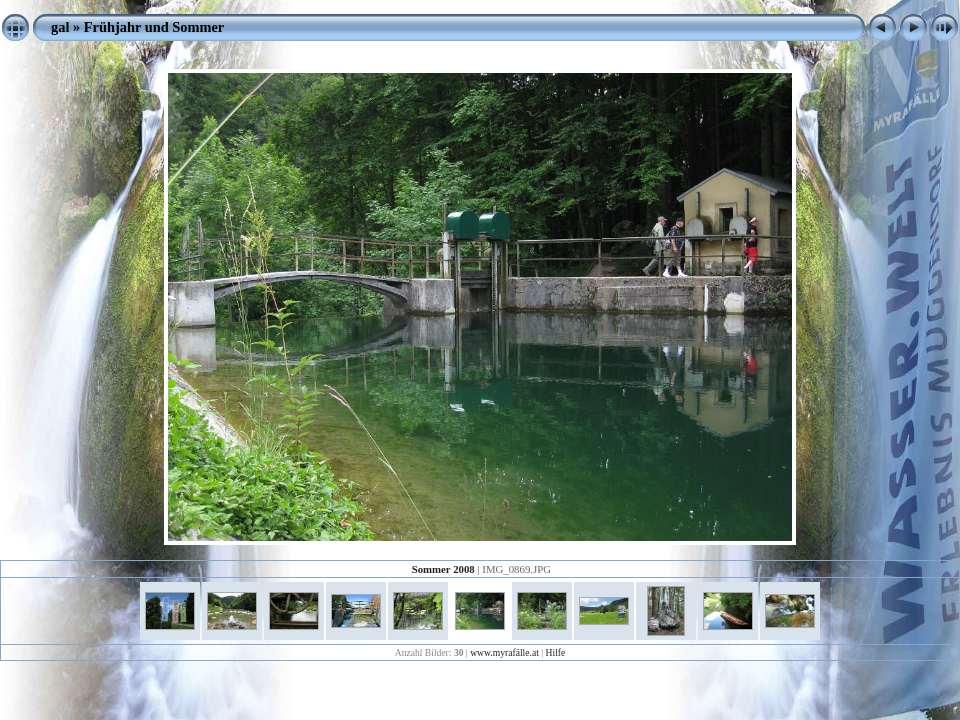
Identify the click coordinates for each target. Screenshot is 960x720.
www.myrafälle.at (504, 652)
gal (60, 27)
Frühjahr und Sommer (154, 27)
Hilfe (556, 652)
